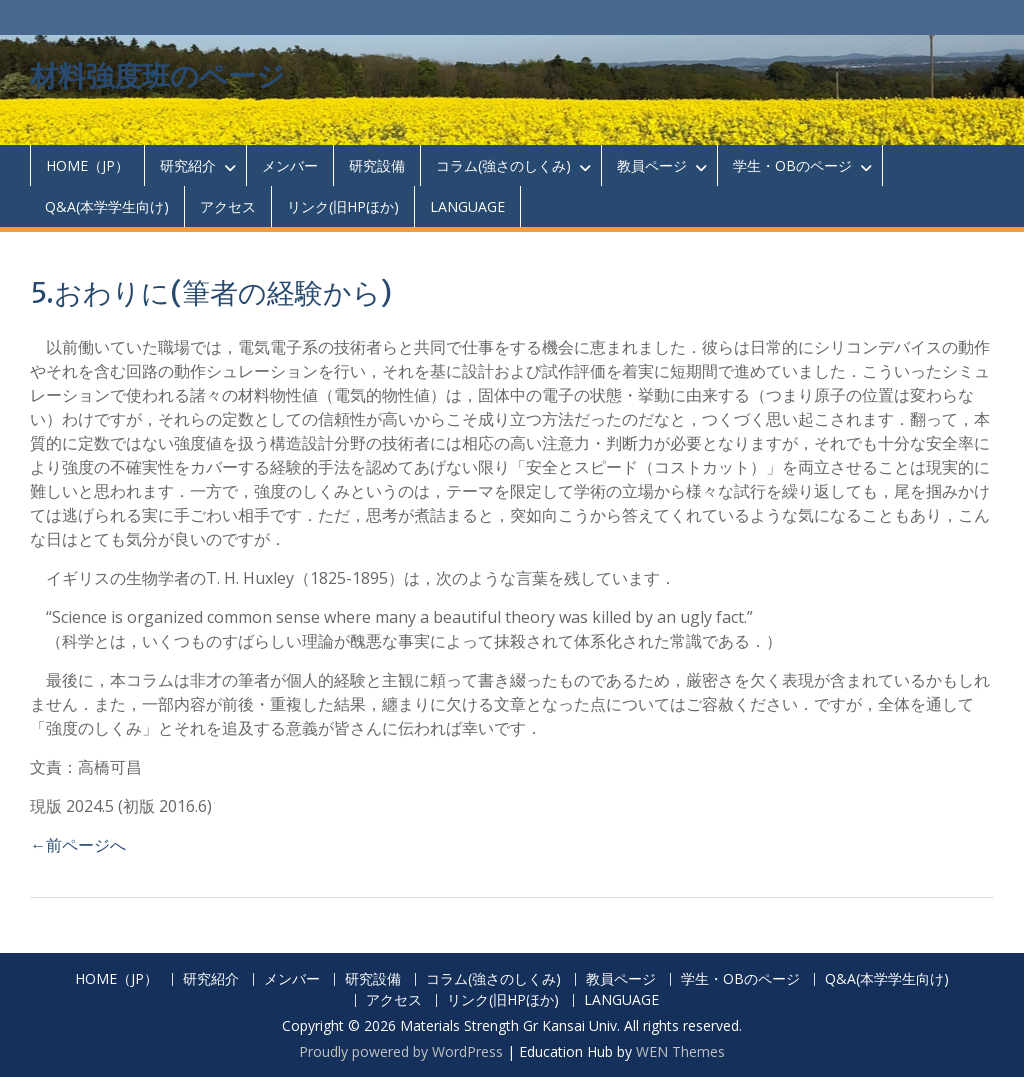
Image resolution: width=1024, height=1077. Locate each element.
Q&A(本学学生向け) (107, 206)
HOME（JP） (87, 165)
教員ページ (652, 165)
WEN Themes (680, 1051)
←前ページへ (78, 845)
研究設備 (377, 165)
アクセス (228, 206)
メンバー (290, 165)
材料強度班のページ (157, 76)
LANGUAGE (467, 206)
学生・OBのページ (792, 165)
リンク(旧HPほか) (343, 206)
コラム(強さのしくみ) (503, 165)
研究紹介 (188, 165)
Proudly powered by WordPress (401, 1051)
